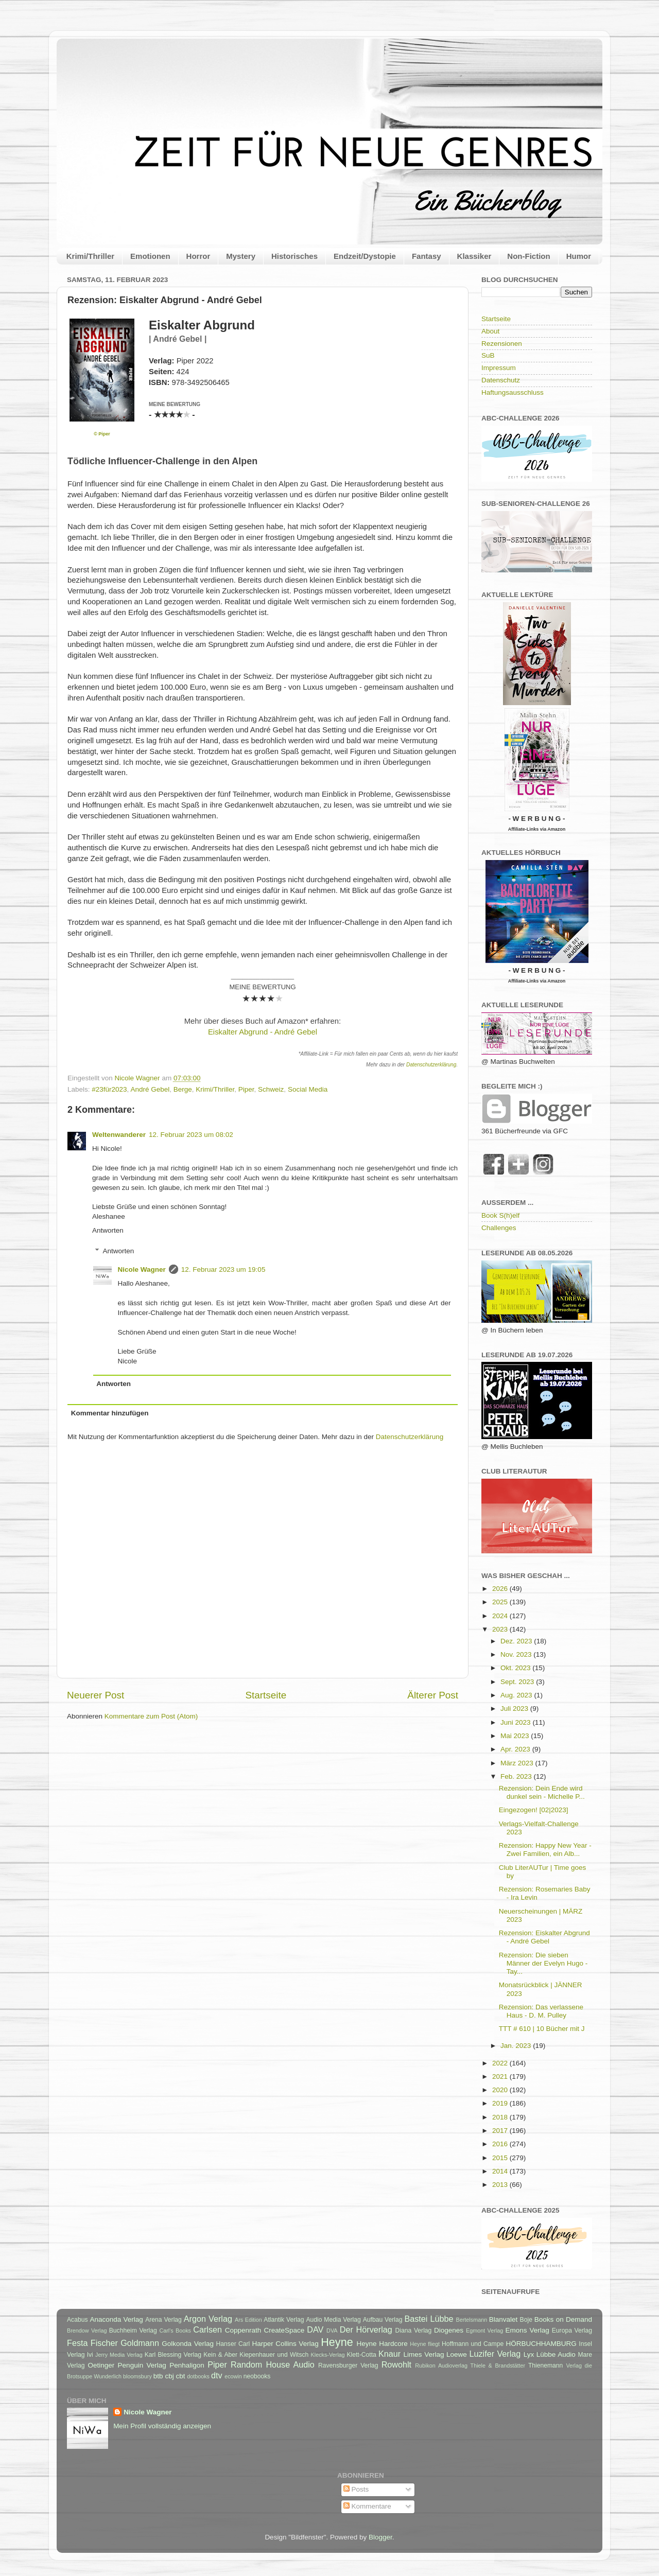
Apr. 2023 (516, 1749)
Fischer (104, 2342)
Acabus (77, 2319)
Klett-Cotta (361, 2354)
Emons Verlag (527, 2330)
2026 (501, 1588)
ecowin (233, 2376)
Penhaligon (186, 2365)
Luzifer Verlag (495, 2353)
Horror (198, 256)
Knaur (389, 2353)
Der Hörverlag (366, 2329)
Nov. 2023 (516, 1654)
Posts (356, 2489)
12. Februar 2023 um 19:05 (223, 1269)
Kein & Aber (220, 2354)
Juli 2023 (515, 1708)
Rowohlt (396, 2364)
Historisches (294, 256)
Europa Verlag (572, 2330)
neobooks (257, 2376)
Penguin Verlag (142, 2365)
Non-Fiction (528, 256)
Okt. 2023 (516, 1668)
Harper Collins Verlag (285, 2343)
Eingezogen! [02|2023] (533, 1810)
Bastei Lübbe (428, 2318)
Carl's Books (175, 2330)
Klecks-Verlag (328, 2355)
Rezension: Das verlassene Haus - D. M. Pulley (541, 2011)
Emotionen (150, 256)
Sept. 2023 (518, 1682)
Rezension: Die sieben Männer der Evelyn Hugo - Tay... (543, 1963)
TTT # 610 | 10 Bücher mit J (542, 2028)
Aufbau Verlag (383, 2319)
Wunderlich (108, 2376)
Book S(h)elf (500, 1215)
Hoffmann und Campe (473, 2343)
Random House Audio (273, 2364)
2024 (501, 1616)
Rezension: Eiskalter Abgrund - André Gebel (544, 1937)
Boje (526, 2319)
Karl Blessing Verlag (173, 2354)
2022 (501, 2063)
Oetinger (101, 2365)
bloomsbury (137, 2376)
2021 (501, 2076)
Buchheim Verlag (133, 2330)
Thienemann (545, 2365)
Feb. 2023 (517, 1776)
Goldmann (139, 2342)
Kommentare (367, 2506)
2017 (501, 2130)
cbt (180, 2376)
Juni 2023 (516, 1722)
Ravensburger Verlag (348, 2365)
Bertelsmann (472, 2320)
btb (158, 2376)
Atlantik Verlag (284, 2319)
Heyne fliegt (425, 2344)
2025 (501, 1602)
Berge (183, 1089)
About (490, 331)
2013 (501, 2184)
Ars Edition (248, 2320)
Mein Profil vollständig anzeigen (162, 2426)
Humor (578, 256)
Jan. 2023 (516, 2045)
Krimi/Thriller (90, 256)
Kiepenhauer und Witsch (273, 2354)
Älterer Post (432, 1695)
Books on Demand (563, 2319)
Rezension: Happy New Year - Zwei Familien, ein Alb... (545, 1849)
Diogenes (448, 2330)
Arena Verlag (163, 2319)
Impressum (498, 368)
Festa (77, 2342)
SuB (488, 355)
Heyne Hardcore (382, 2343)
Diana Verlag (413, 2330)
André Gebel (149, 1089)
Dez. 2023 (517, 1641)
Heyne (337, 2342)
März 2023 (517, 1763)
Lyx (529, 2354)
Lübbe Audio (556, 2354)
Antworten (108, 1230)
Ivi (90, 2354)
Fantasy (426, 256)
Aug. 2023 (517, 1695)
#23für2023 (109, 1089)
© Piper (102, 433)
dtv (216, 2375)
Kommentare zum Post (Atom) (151, 1716)
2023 (501, 1629)
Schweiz (271, 1089)
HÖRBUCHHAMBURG (541, 2343)
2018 (501, 2117)
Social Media (307, 1089)
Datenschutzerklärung (431, 1064)
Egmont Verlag (484, 2330)
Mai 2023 (515, 1736)
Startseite (265, 1695)
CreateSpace (284, 2330)
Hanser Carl (233, 2343)
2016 (501, 2144)
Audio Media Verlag (333, 2319)
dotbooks (198, 2376)
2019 (501, 2103)
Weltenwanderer (119, 1134)
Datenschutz (500, 380)
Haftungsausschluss (512, 392)
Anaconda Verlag (116, 2319)
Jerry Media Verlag (119, 2355)
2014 (501, 2171)
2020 (501, 2090)
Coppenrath (243, 2330)
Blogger (380, 2537)
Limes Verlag (424, 2354)
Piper (246, 1089)
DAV (315, 2329)
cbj (169, 2376)
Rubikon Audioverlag (441, 2365)
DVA (331, 2330)
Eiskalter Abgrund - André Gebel (262, 1032)
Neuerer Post (95, 1695)
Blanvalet (503, 2319)
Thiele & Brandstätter (498, 2365)
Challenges (498, 1228)
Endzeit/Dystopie (365, 256)
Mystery (240, 256)
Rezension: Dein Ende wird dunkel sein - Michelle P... (542, 1792)
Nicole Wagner (142, 1269)
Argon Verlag (208, 2318)
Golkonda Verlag (188, 2343)
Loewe (456, 2354)
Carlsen (207, 2329)
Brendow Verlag (87, 2330)
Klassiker (474, 256)
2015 (501, 2158)
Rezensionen (501, 343)
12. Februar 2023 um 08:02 (191, 1134)
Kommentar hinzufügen (110, 1413)
